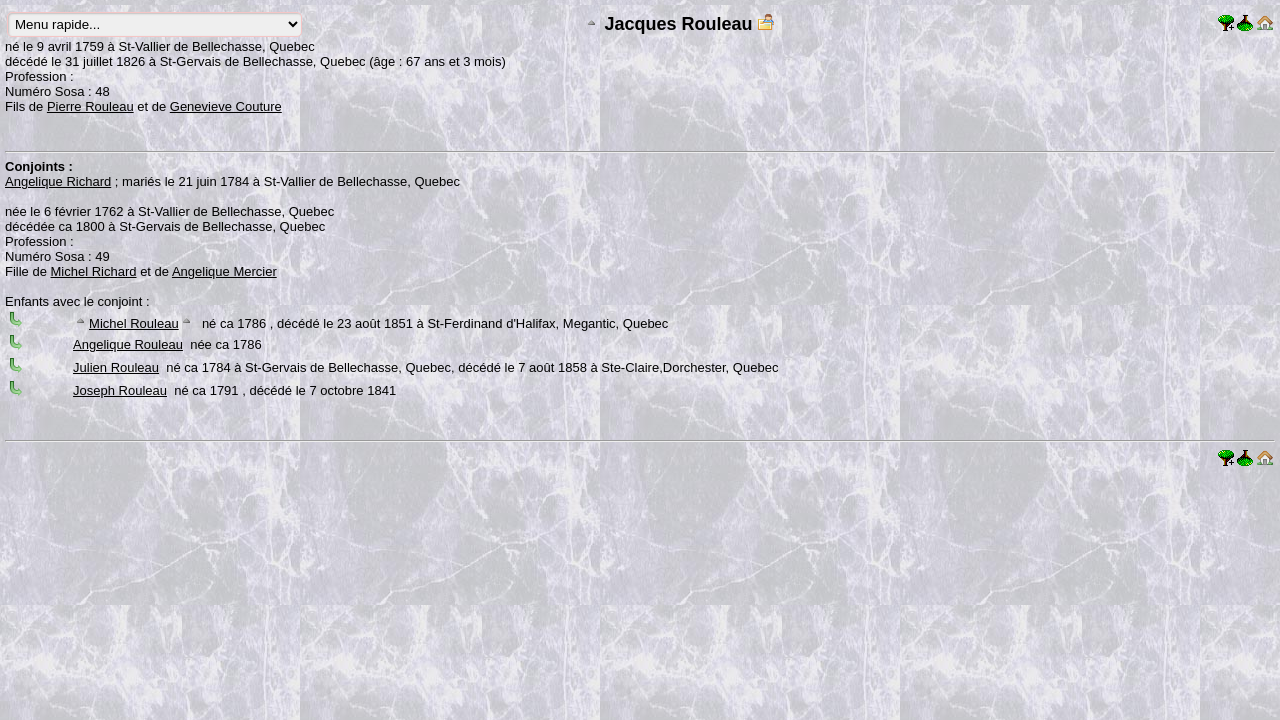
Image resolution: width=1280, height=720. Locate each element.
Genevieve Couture (226, 106)
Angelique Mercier (224, 271)
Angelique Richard (58, 181)
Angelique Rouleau (128, 344)
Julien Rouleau (116, 367)
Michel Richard (94, 271)
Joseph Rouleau (120, 390)
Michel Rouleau (134, 323)
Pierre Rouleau (90, 106)
